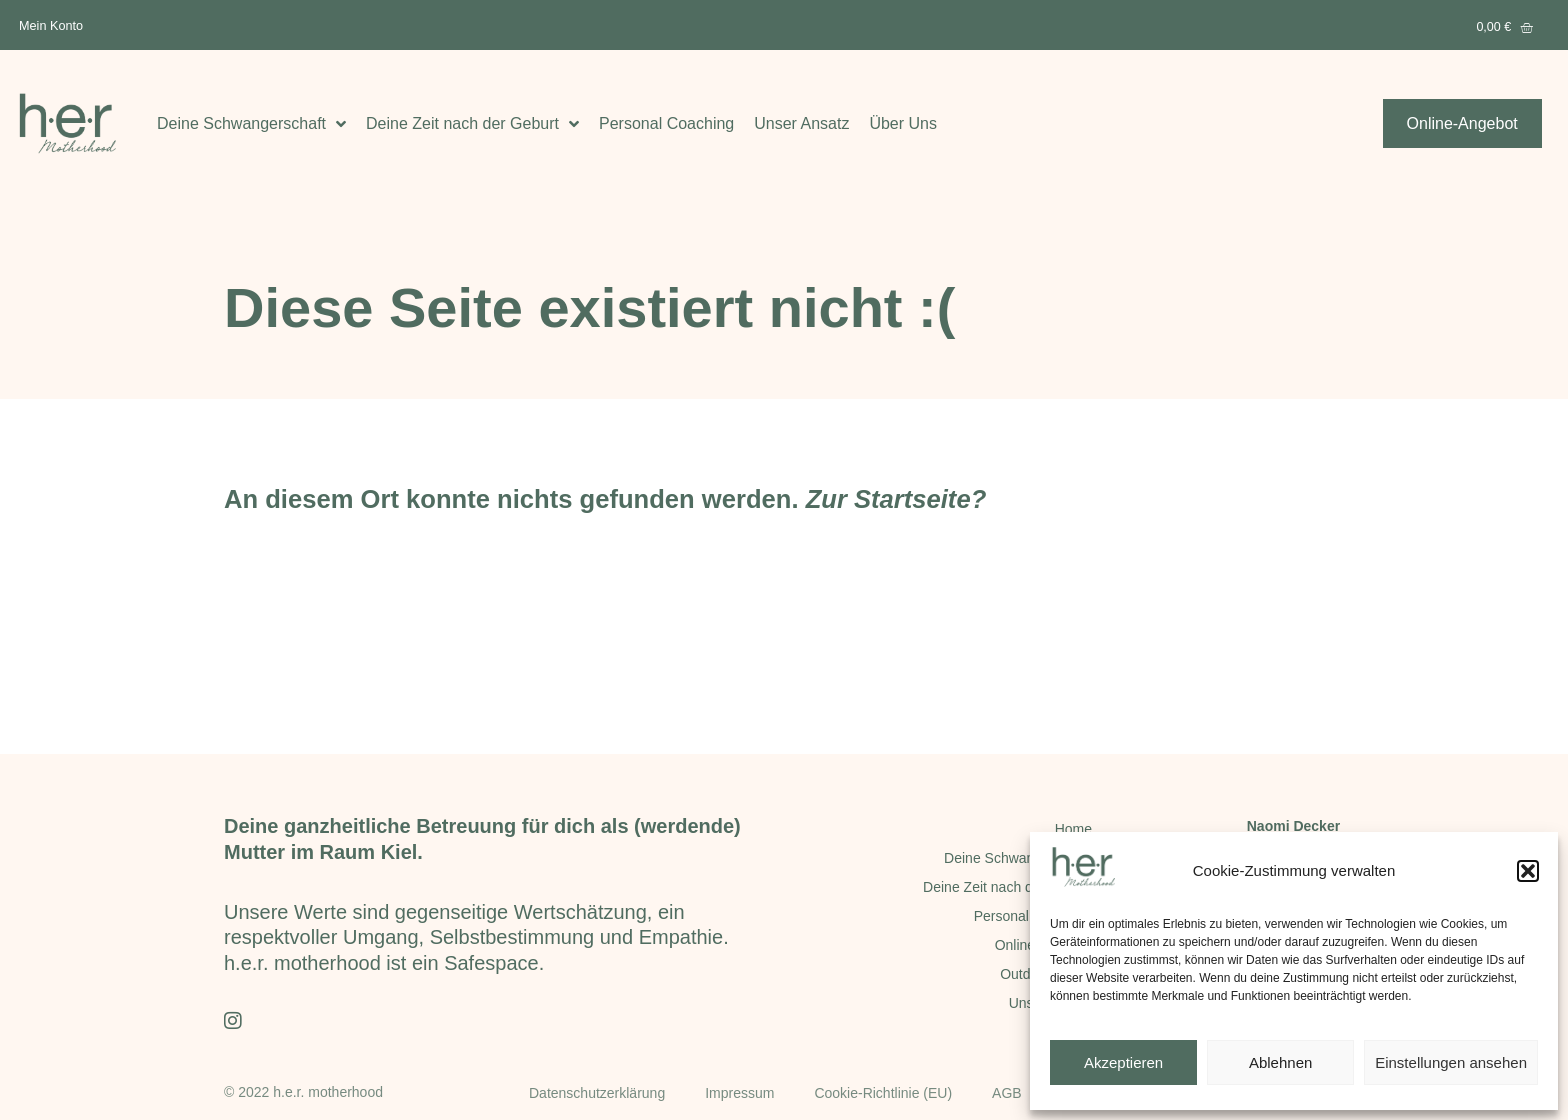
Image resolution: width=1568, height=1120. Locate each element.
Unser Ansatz (801, 123)
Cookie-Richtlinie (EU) (883, 1093)
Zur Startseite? (896, 499)
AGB (1007, 1093)
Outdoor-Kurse (1046, 974)
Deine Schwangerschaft (251, 123)
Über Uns (903, 123)
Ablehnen (1280, 1062)
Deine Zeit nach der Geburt (472, 123)
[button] (1528, 871)
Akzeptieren (1123, 1062)
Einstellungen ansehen (1451, 1062)
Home (1073, 829)
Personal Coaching (666, 123)
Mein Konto (51, 25)
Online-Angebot (1043, 945)
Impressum (739, 1093)
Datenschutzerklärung (597, 1093)
